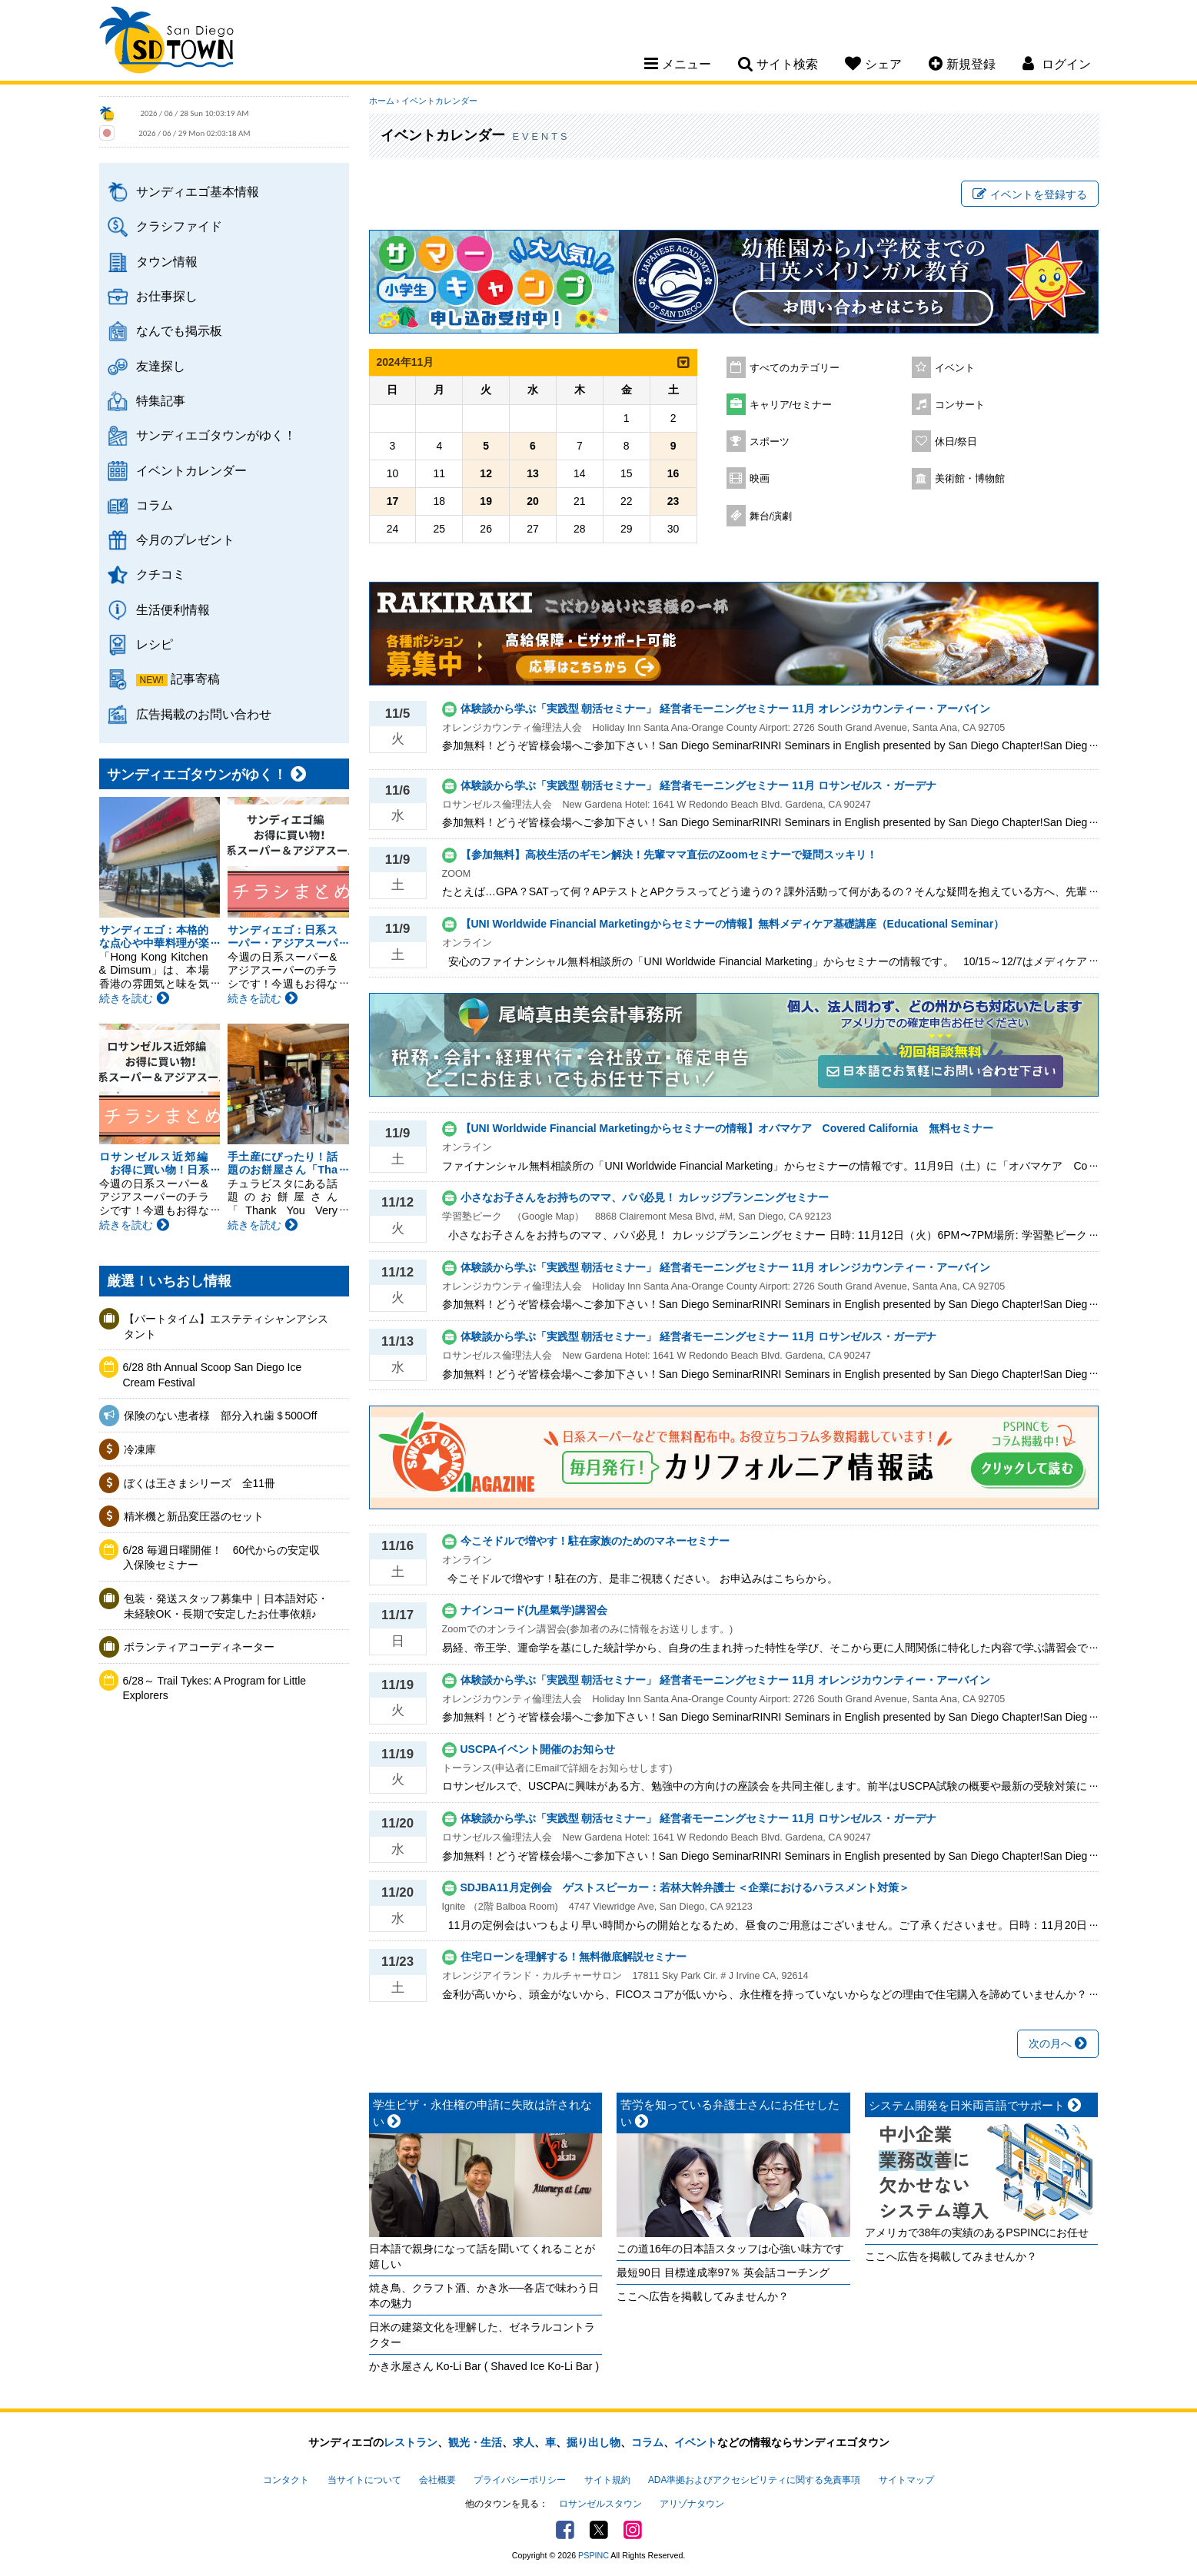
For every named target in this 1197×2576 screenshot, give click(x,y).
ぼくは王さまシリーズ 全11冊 (200, 1483)
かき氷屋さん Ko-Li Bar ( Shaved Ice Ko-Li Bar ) (484, 2366)
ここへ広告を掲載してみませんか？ (703, 2296)
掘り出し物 (593, 2442)
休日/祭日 (956, 442)
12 (486, 473)
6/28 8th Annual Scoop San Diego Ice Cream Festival (212, 1375)
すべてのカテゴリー (795, 368)
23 (673, 501)
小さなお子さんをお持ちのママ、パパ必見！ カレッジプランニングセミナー (645, 1197)
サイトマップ (906, 2480)
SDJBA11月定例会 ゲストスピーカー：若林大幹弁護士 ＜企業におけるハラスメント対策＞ (685, 1887)
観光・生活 (475, 2442)
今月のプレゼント (185, 539)
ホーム (381, 100)
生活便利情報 (173, 609)
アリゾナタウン (692, 2503)
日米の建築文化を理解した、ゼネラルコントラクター (482, 2335)
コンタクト (286, 2480)
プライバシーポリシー (520, 2480)
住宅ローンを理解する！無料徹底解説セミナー (574, 1956)
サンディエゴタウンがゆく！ (216, 435)
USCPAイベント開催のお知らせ (538, 1749)
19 (486, 501)
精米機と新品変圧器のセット (194, 1516)
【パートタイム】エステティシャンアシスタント (226, 1326)
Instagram (632, 2530)
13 (533, 473)
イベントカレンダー (191, 470)
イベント (955, 368)
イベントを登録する (1030, 194)
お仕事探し (167, 296)
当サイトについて (364, 2480)
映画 (760, 478)
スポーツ (770, 442)
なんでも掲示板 (179, 330)
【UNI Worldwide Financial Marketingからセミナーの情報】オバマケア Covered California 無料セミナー (727, 1128)
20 (533, 501)
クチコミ (160, 574)
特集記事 (160, 400)
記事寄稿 (195, 678)
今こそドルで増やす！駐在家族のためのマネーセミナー (595, 1541)
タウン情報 (167, 261)
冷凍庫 (140, 1449)
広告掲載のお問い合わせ (203, 714)
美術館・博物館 (970, 478)
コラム (154, 505)
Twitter (599, 2530)
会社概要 (437, 2480)
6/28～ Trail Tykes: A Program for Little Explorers (215, 1688)
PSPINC (593, 2555)
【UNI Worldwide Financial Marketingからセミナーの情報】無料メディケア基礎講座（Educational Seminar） (733, 924)
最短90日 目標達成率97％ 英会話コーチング (723, 2272)
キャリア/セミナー (791, 405)
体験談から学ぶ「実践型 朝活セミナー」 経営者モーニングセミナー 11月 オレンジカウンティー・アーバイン (725, 708)
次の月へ (1058, 2043)
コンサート (960, 405)
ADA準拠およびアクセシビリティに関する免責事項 (754, 2480)
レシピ (154, 644)
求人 (523, 2442)
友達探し (160, 366)
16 (673, 473)
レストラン (410, 2442)
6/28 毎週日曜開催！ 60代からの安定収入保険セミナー (222, 1558)
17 (393, 501)
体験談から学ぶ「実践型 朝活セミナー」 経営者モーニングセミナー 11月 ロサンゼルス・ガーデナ (698, 785)
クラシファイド (179, 226)
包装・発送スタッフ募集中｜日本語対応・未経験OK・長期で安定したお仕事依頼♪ (226, 1606)
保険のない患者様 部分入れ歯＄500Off (226, 1415)
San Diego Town (166, 42)
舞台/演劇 (771, 516)
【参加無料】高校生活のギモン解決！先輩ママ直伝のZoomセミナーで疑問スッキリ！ (669, 854)
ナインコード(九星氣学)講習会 (534, 1610)
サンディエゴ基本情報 (197, 191)
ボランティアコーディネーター (199, 1647)
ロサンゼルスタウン (600, 2503)
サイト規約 (607, 2480)
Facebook (565, 2530)
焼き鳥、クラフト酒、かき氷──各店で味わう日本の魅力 (484, 2295)
